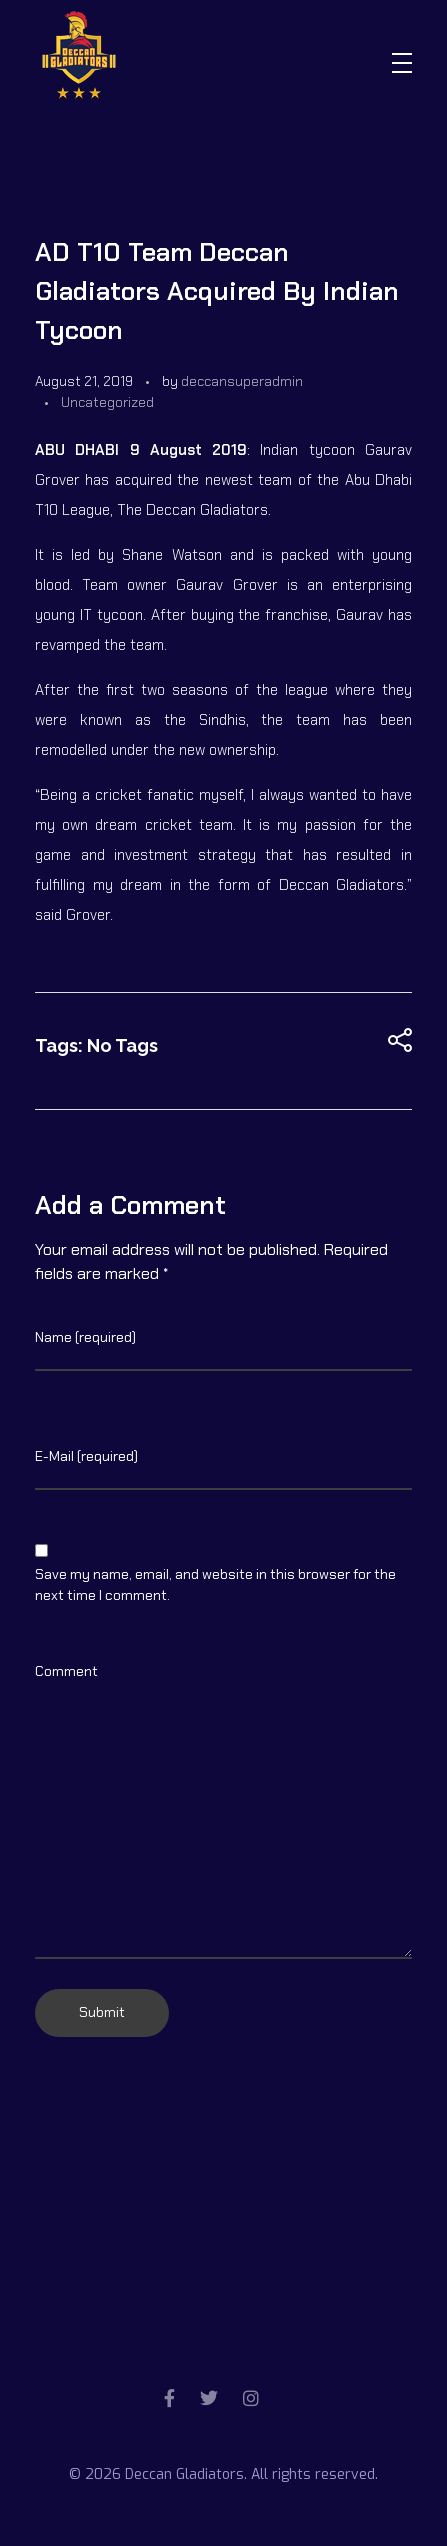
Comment (66, 1671)
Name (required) (85, 1337)
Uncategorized (107, 402)
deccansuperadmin (242, 381)
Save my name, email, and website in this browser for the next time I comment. (215, 1584)
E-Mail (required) (86, 1456)
